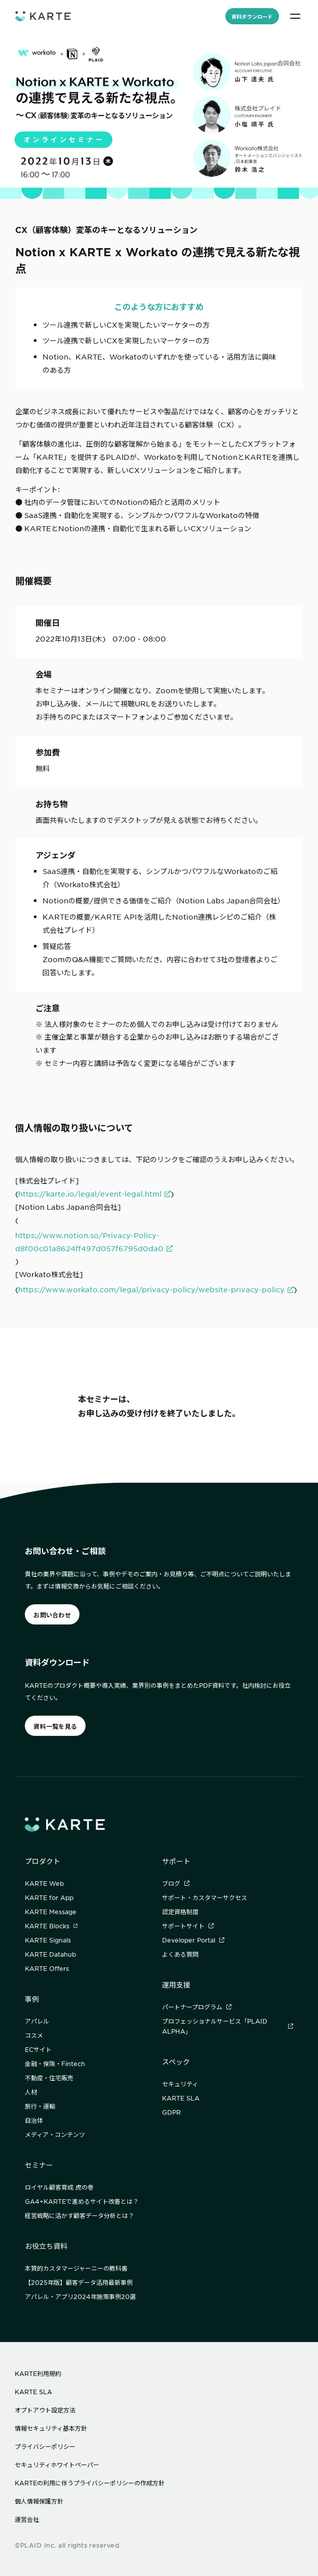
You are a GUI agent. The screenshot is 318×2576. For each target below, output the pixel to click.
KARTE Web (44, 1883)
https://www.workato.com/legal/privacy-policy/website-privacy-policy (151, 1289)
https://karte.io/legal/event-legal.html (90, 1193)
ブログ (175, 1883)
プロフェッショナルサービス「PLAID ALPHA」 (227, 2026)
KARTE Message (50, 1912)
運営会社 (27, 2519)
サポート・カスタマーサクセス (204, 1897)
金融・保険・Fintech (55, 2063)
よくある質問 (180, 1954)
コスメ (34, 2035)
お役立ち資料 (46, 2245)
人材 (31, 2092)
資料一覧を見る (55, 1726)
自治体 (34, 2120)
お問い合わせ (51, 1615)
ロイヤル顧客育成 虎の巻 (59, 2187)
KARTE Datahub (50, 1954)
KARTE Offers (47, 1968)
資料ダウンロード (252, 16)
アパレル (37, 2021)
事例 (32, 1998)
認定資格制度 (180, 1912)
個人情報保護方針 (39, 2501)
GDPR (171, 2112)
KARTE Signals (48, 1940)
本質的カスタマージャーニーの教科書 (76, 2268)
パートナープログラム (196, 2007)
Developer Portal (193, 1940)
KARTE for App (49, 1897)
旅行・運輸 (40, 2106)
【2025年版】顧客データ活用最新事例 (79, 2282)
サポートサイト (188, 1926)
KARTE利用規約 (38, 2373)
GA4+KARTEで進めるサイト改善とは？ (82, 2201)
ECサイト (38, 2049)
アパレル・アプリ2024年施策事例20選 (80, 2296)
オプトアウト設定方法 (45, 2410)
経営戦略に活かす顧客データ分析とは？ (79, 2215)
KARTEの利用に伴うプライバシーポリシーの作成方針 (90, 2483)
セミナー (39, 2164)
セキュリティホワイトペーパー (57, 2465)
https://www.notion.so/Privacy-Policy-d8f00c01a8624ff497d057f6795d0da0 (89, 1242)
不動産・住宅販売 (49, 2078)
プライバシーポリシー (45, 2446)
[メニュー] (295, 16)
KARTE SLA (181, 2098)
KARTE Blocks (51, 1926)
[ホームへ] (43, 16)
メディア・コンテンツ (55, 2134)
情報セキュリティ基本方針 (51, 2428)
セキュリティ (180, 2084)
